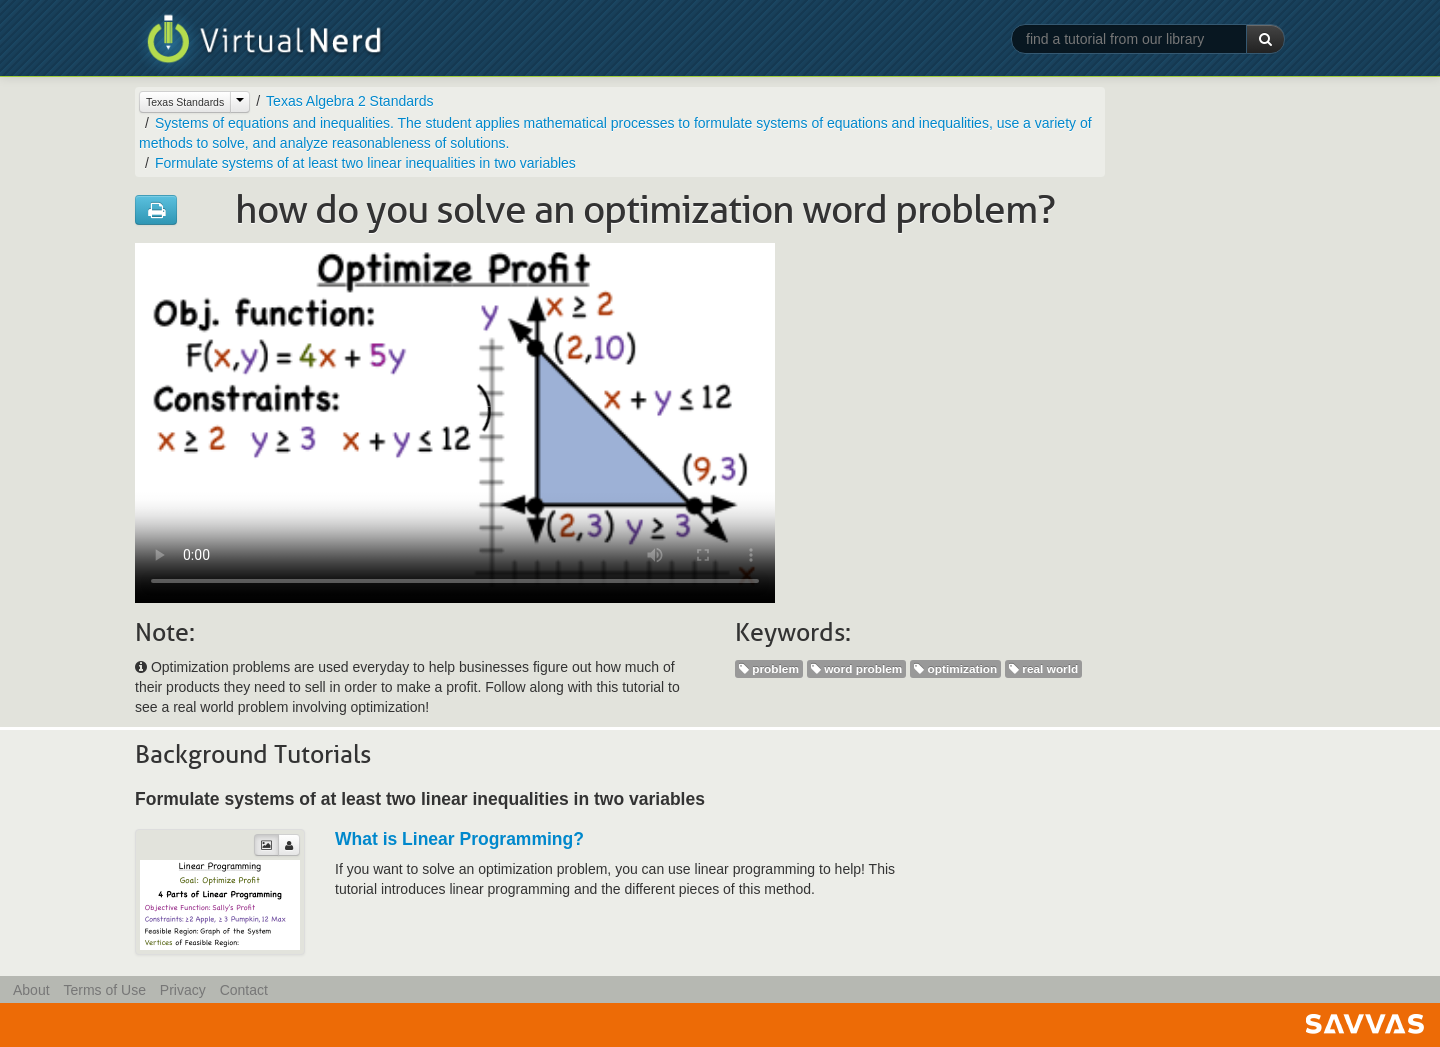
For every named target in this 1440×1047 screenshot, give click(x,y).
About (31, 990)
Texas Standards (185, 102)
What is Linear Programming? (459, 839)
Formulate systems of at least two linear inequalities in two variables (365, 163)
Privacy (183, 990)
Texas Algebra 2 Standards (349, 101)
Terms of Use (104, 990)
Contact (244, 990)
